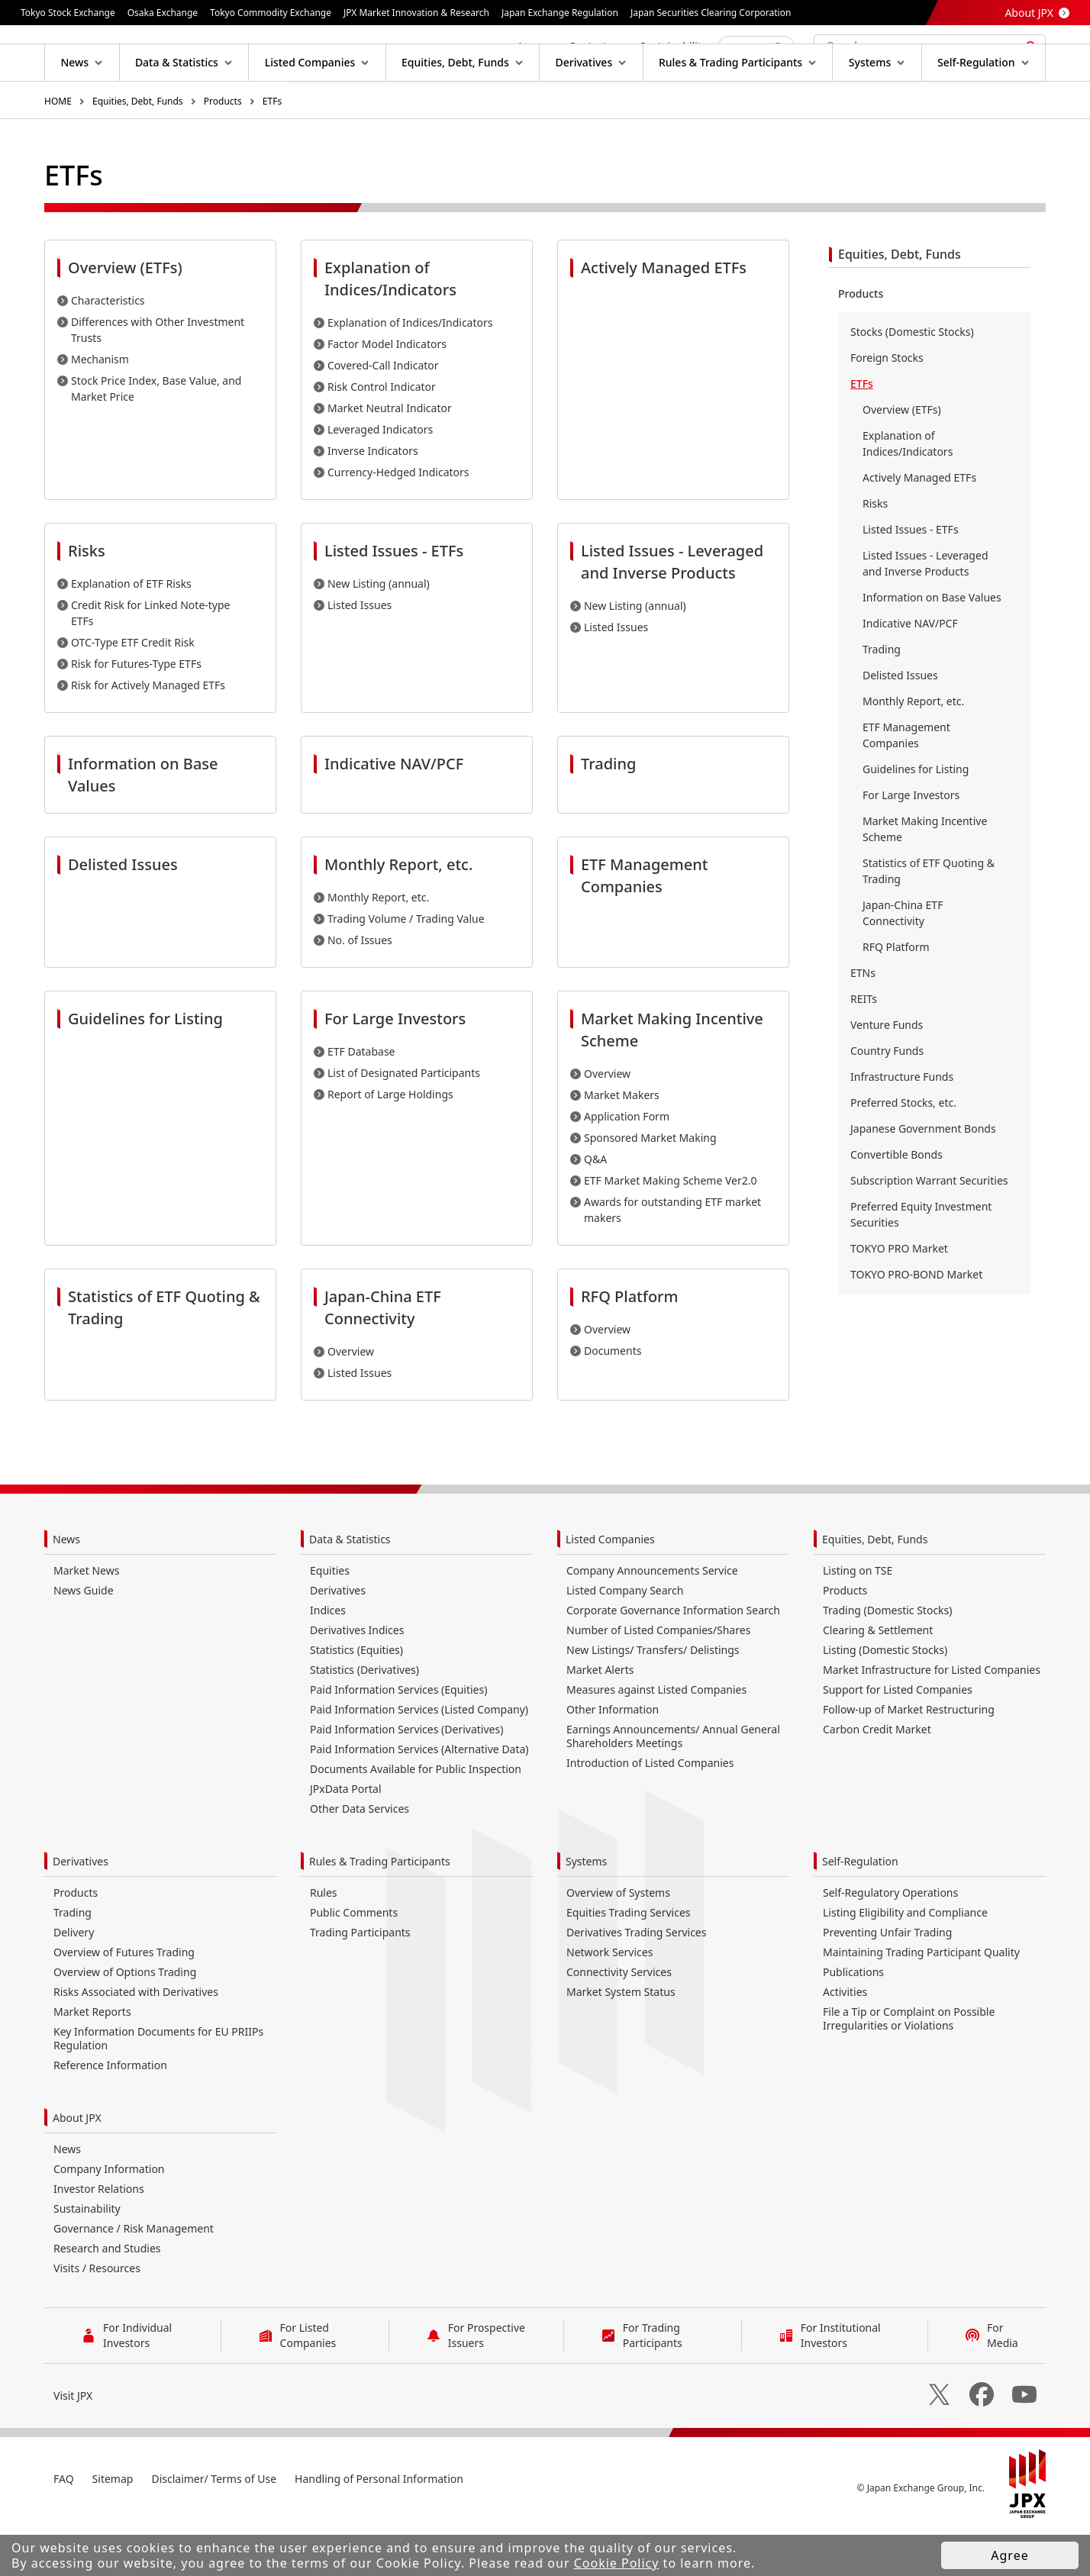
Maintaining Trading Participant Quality (921, 2001)
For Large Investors (911, 844)
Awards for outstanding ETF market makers (672, 1258)
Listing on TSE (857, 1619)
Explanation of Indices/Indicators (409, 371)
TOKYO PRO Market (899, 1297)
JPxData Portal (346, 1837)
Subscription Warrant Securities (929, 1229)
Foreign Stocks (887, 406)
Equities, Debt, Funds (137, 149)
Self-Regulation (860, 1910)
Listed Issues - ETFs (911, 578)
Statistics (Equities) (356, 1698)
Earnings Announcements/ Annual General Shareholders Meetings (673, 1785)
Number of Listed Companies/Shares (658, 1679)
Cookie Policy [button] (616, 2563)
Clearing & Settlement (878, 1679)
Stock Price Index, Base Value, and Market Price (156, 437)
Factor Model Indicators (387, 392)
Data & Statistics (350, 1588)
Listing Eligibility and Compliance (905, 1961)
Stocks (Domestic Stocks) (912, 380)
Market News (86, 1619)
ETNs (863, 1021)
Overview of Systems (618, 1941)
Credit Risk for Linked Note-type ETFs (151, 661)
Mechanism (100, 408)
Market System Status (621, 2040)
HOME (58, 149)
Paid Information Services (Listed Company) (419, 1758)
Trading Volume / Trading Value (406, 967)
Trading (882, 698)
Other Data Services (359, 1857)
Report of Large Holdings (390, 1143)
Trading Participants (360, 1981)
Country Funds (887, 1099)
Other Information (612, 1758)
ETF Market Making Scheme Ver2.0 (670, 1229)
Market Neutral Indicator (389, 457)
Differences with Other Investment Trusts (157, 378)
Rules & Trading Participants (379, 1910)
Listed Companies (610, 1588)
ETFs (272, 149)
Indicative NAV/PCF (910, 672)
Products (223, 149)
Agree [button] (1009, 2555)
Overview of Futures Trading (124, 2001)
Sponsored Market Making (650, 1186)
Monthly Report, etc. (378, 946)
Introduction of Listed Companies (650, 1811)
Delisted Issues (900, 724)
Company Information (109, 2217)
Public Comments (354, 1961)
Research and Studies (107, 2297)
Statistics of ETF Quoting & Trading (929, 919)
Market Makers (621, 1143)
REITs (863, 1047)
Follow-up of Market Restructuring (909, 1758)
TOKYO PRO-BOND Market (916, 1323)
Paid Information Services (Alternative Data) (419, 1798)
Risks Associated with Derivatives (135, 2040)
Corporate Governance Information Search (673, 1659)
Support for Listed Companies (897, 1738)
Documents (612, 1399)
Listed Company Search (624, 1639)
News (66, 1588)
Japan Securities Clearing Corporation (710, 12)
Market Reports (92, 2060)
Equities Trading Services (628, 1961)
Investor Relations (98, 2237)
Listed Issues (359, 653)
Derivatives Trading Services (636, 1981)
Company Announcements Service (652, 1619)
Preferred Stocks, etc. (903, 1151)
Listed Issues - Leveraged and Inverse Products (925, 612)
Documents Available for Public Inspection (415, 1817)
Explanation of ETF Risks (131, 632)
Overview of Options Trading (124, 2020)
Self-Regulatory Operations (890, 1941)
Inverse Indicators (372, 499)
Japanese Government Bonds (923, 1177)
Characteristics (108, 349)
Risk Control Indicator (381, 435)
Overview (607, 1122)
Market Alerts (600, 1718)
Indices (328, 1659)
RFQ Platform (896, 995)
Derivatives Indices (357, 1679)
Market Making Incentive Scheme (925, 877)
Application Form (626, 1165)
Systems (586, 1910)
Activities (845, 2040)
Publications (853, 2020)
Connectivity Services (619, 2020)
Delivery (73, 1981)
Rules (323, 1941)
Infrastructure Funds (901, 1125)
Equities (330, 1619)
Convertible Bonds (896, 1203)
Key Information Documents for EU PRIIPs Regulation (158, 2087)
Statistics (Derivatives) (364, 1718)
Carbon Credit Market (877, 1778)
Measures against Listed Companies (656, 1738)
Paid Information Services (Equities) (398, 1738)
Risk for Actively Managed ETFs (148, 734)
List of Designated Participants (403, 1121)
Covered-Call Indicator (383, 414)
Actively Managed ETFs (919, 526)
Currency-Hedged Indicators (398, 521)
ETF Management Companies (906, 784)
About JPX (1029, 12)
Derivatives (338, 1639)
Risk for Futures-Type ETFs (136, 712)
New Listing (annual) (378, 632)
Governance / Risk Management (133, 2277)
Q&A (595, 1208)
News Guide (83, 1639)
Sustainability (87, 2257)
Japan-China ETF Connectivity (903, 961)
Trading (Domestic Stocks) (887, 1659)
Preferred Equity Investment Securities (921, 1263)
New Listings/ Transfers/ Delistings (653, 1698)
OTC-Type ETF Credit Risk (133, 691)
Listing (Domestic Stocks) (885, 1698)
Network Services (609, 2001)
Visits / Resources (96, 2317)
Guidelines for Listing (916, 818)
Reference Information (110, 2114)
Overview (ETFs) (902, 458)
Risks (875, 552)
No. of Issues (359, 989)
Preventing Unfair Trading (887, 1981)
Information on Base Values (932, 646)
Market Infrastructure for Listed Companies (931, 1718)
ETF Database (361, 1100)
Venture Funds (886, 1073)
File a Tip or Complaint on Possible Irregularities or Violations (909, 2067)
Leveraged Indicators (380, 478)
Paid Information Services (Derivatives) (406, 1778)
